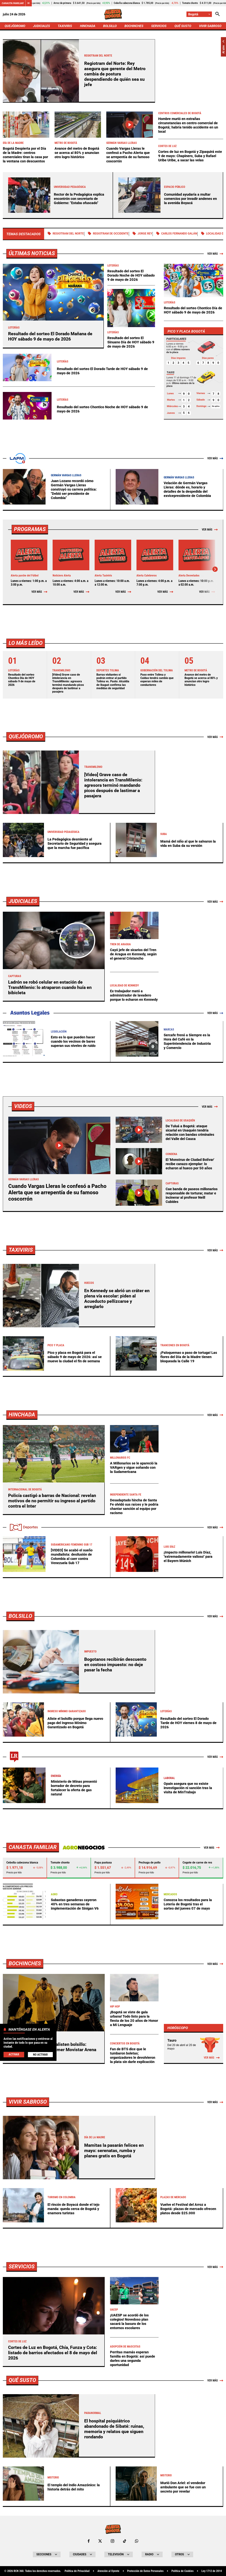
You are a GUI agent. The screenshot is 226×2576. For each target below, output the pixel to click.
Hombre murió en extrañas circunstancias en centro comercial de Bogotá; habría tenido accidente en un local (188, 125)
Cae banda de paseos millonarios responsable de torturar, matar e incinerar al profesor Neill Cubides (192, 1195)
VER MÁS (39, 592)
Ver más (215, 254)
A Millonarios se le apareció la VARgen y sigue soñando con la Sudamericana (133, 1467)
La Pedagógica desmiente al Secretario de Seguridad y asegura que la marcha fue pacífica (74, 843)
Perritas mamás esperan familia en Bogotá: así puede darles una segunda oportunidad (132, 2358)
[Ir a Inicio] (113, 14)
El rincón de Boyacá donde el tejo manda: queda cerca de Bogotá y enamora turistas (73, 2208)
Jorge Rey (145, 233)
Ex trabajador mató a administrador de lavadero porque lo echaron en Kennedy (134, 995)
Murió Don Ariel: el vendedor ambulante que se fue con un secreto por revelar (183, 2487)
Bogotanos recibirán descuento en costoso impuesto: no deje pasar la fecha (115, 1664)
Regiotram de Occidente (111, 233)
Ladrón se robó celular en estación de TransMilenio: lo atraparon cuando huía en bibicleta (50, 987)
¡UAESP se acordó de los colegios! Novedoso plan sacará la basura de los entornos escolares (129, 2321)
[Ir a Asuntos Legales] (29, 1013)
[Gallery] (113, 567)
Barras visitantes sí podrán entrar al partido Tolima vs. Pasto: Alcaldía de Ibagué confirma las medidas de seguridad (112, 681)
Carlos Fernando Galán (179, 233)
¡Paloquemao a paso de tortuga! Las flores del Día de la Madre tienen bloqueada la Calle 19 (188, 1356)
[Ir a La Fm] (17, 458)
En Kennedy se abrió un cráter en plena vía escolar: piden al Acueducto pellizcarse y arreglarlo (117, 1298)
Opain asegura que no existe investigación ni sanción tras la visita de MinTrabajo (188, 1787)
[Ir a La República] (14, 1757)
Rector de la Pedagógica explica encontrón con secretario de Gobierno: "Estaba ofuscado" (79, 198)
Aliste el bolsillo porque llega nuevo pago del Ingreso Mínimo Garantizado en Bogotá (75, 1722)
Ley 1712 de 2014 (211, 2571)
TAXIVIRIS (65, 26)
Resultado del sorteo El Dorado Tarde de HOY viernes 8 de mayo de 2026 (188, 1722)
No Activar (40, 2054)
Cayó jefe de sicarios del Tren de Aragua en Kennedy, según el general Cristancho (133, 954)
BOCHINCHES (133, 26)
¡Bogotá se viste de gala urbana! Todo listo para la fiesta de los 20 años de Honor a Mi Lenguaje (134, 2018)
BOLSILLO (110, 26)
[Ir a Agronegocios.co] (83, 1847)
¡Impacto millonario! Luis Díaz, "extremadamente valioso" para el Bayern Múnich (188, 1556)
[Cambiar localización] (199, 14)
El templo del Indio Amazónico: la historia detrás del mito (73, 2487)
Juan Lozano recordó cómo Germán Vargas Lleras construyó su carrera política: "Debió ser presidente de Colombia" (74, 489)
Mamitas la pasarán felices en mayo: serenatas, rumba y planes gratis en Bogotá (114, 2150)
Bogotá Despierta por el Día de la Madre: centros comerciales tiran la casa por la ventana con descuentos (25, 154)
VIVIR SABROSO (210, 26)
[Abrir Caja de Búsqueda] (217, 14)
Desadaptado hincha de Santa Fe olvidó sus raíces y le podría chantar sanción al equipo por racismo (134, 1506)
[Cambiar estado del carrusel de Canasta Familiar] (28, 3)
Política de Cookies (182, 2571)
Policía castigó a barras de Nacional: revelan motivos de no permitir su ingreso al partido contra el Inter (52, 1501)
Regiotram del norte (68, 233)
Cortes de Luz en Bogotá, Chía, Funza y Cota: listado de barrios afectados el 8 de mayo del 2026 (52, 2353)
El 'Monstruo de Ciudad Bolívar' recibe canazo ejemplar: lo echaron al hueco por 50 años (190, 1163)
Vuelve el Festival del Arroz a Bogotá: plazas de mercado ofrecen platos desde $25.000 (188, 2208)
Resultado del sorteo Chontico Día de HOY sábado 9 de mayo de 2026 (193, 310)
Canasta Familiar (13, 3)
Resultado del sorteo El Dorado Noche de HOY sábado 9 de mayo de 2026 (131, 275)
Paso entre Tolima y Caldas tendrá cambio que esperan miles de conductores (157, 680)
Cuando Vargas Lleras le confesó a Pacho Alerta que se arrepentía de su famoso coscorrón (128, 154)
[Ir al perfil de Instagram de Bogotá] (112, 2541)
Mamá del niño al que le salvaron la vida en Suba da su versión (188, 843)
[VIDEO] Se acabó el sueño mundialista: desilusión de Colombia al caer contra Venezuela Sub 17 (72, 1556)
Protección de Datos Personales (145, 2571)
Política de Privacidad (77, 2571)
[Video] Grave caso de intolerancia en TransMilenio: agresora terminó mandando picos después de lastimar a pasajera (68, 683)
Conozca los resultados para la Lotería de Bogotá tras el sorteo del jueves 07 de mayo (188, 1904)
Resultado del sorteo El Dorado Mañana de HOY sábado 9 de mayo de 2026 (50, 336)
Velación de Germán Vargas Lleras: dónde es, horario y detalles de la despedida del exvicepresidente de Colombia (187, 489)
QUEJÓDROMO (15, 26)
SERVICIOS (158, 26)
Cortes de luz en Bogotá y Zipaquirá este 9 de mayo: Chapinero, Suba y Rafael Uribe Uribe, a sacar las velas (190, 156)
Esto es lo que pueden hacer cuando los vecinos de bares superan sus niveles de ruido (73, 1041)
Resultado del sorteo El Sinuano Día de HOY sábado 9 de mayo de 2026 (130, 342)
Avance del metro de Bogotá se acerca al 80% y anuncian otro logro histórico (77, 152)
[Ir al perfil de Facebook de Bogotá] (89, 2541)
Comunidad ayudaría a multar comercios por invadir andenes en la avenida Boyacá (190, 198)
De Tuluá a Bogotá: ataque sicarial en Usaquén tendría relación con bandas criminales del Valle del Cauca (190, 1132)
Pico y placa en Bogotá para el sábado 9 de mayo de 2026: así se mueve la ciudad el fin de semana (74, 1356)
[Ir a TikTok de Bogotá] (124, 2541)
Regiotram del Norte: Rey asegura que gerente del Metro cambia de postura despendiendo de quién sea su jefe (114, 74)
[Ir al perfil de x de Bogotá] (100, 2541)
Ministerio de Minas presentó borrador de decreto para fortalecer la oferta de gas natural (74, 1787)
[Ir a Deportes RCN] (23, 1527)
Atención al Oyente (108, 2571)
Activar (14, 2054)
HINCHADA (87, 26)
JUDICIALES (41, 26)
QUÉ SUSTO (182, 26)
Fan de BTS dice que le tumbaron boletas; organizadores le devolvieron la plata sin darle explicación (132, 2055)
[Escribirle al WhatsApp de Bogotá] (136, 2541)
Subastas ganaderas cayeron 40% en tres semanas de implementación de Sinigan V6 (75, 1904)
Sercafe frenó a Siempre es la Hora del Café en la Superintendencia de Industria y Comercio (187, 1041)
